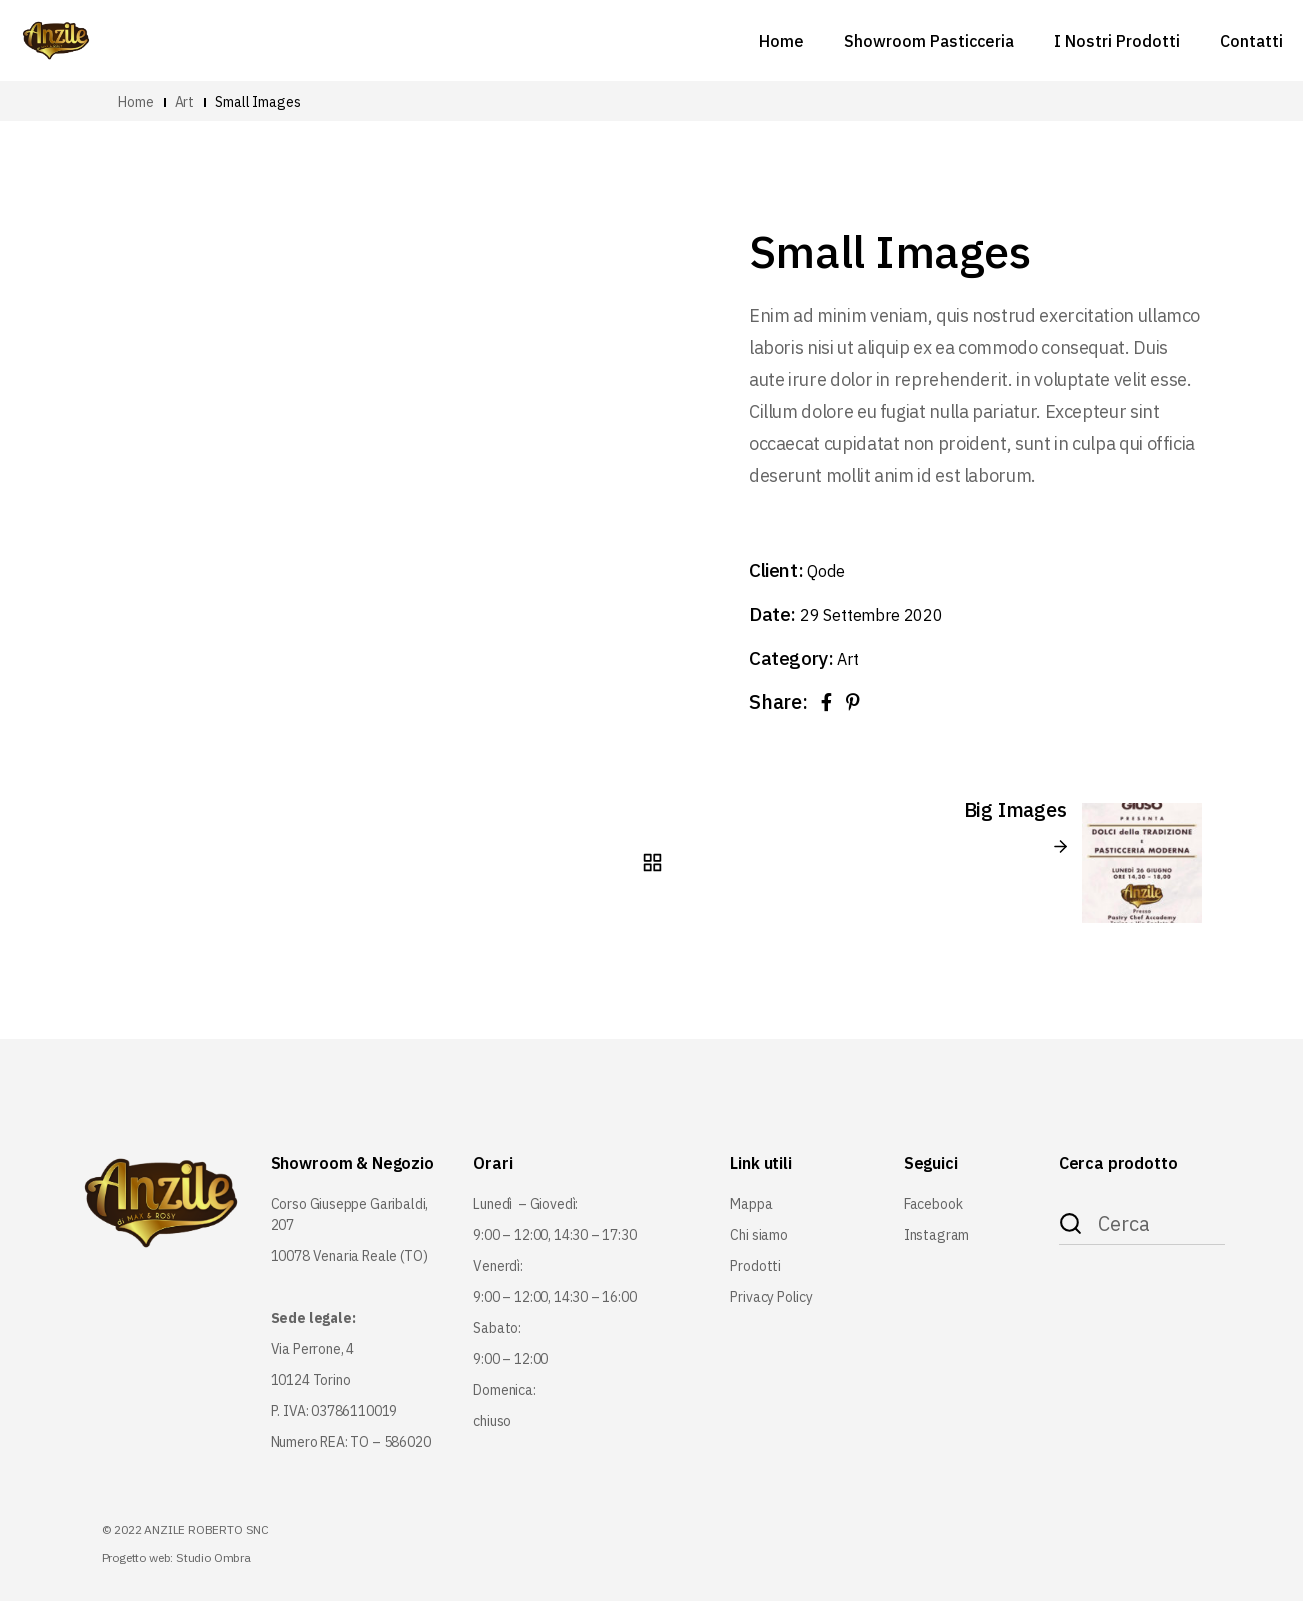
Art (847, 659)
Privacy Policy (771, 1297)
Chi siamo (758, 1235)
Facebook (933, 1204)
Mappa (751, 1204)
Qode (825, 571)
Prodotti (755, 1266)
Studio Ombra (213, 1557)
